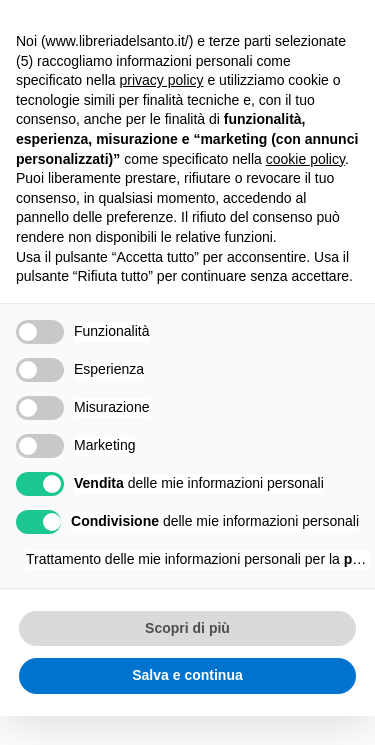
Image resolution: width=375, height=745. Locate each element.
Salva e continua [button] (187, 675)
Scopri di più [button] (187, 628)
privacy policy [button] (162, 80)
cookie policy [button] (305, 159)
